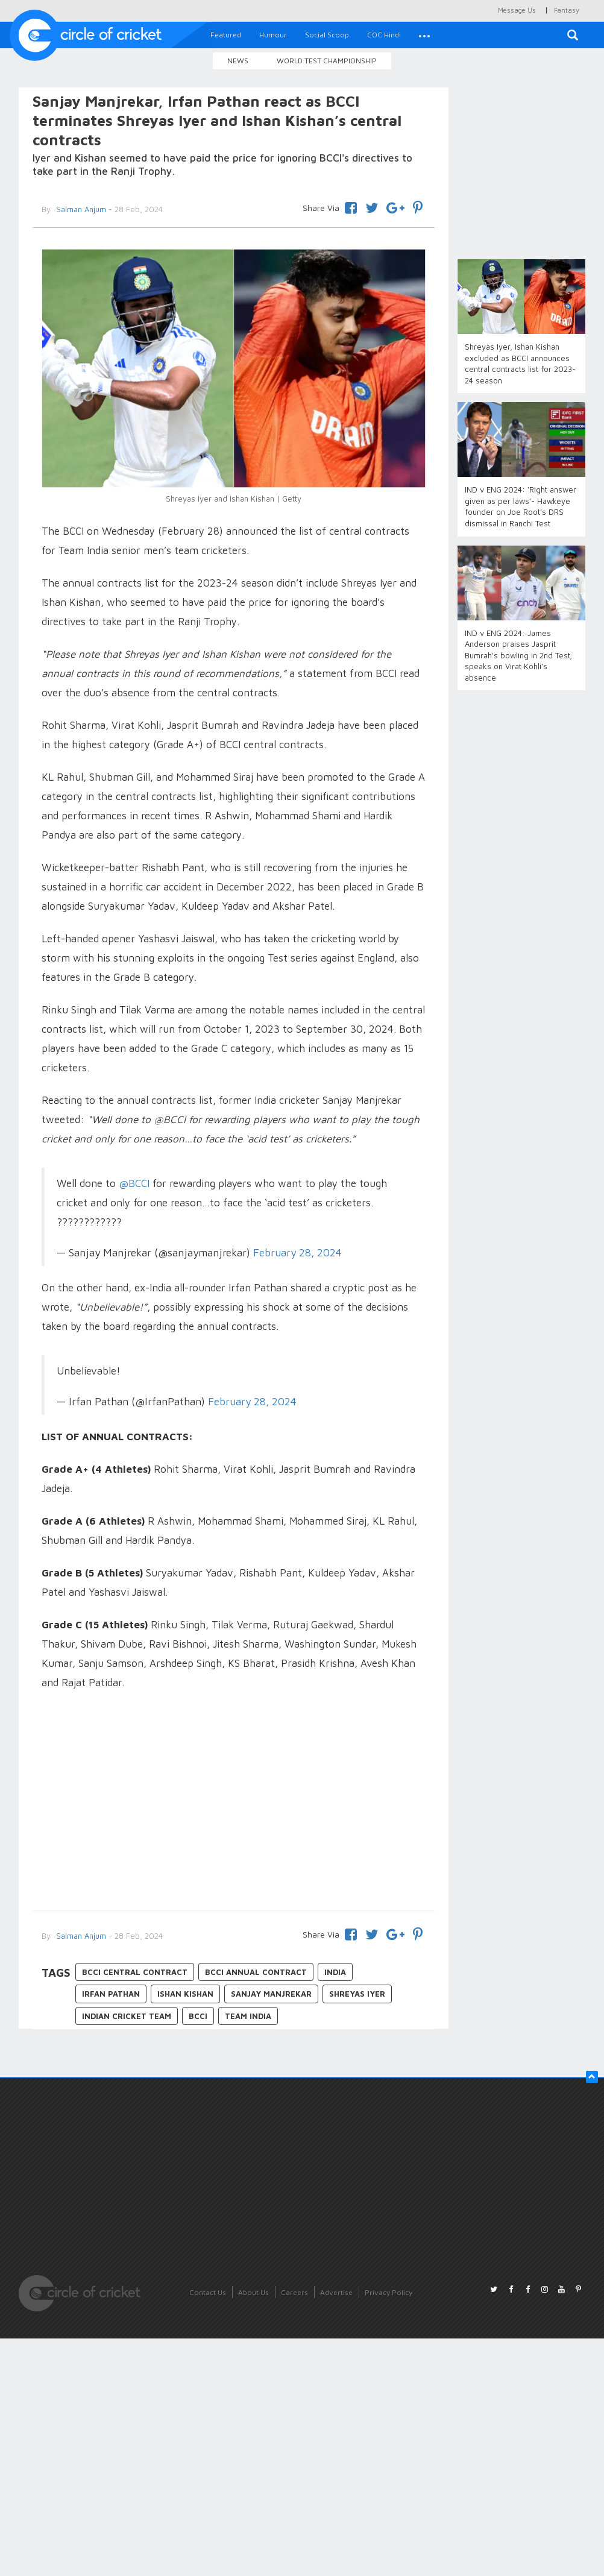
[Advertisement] (233, 1802)
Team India (248, 2016)
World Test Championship (327, 60)
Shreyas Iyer (357, 1993)
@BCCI (134, 1183)
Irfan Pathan (111, 1993)
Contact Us (207, 2292)
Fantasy (566, 10)
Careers (294, 2292)
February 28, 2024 (297, 1252)
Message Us (517, 10)
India (335, 1972)
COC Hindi (384, 34)
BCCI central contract (134, 1972)
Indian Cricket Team (126, 2016)
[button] (424, 35)
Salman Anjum (80, 1936)
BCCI (198, 2016)
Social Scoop (327, 34)
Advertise (336, 2292)
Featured (225, 34)
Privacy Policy (388, 2292)
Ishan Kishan (185, 1993)
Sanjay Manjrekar (271, 1993)
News (237, 60)
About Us (253, 2292)
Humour (273, 34)
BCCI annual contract (256, 1972)
